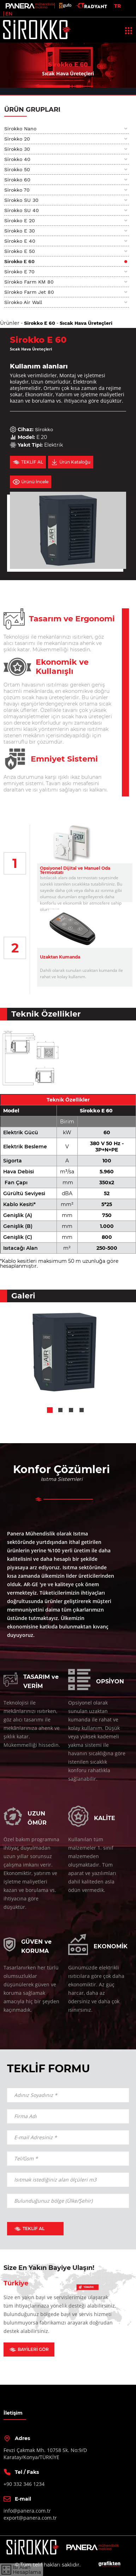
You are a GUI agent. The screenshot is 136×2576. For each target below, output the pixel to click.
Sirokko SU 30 (21, 200)
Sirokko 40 (17, 159)
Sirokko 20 (17, 139)
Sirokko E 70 (19, 271)
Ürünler (9, 323)
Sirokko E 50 (19, 251)
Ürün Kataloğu (70, 462)
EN (8, 13)
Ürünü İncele (30, 481)
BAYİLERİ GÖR (29, 2349)
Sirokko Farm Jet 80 (29, 292)
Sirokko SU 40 (21, 210)
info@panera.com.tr (27, 2510)
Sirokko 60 (17, 179)
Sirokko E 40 (19, 241)
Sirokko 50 (17, 169)
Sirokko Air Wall (23, 302)
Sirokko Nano (20, 128)
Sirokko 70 (17, 190)
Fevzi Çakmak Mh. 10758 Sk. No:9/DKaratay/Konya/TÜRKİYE (45, 2453)
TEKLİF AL (28, 462)
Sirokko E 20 (19, 220)
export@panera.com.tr (30, 2517)
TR (117, 6)
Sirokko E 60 (19, 261)
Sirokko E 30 (19, 231)
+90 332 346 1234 (24, 2484)
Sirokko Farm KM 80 (29, 282)
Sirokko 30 (17, 149)
